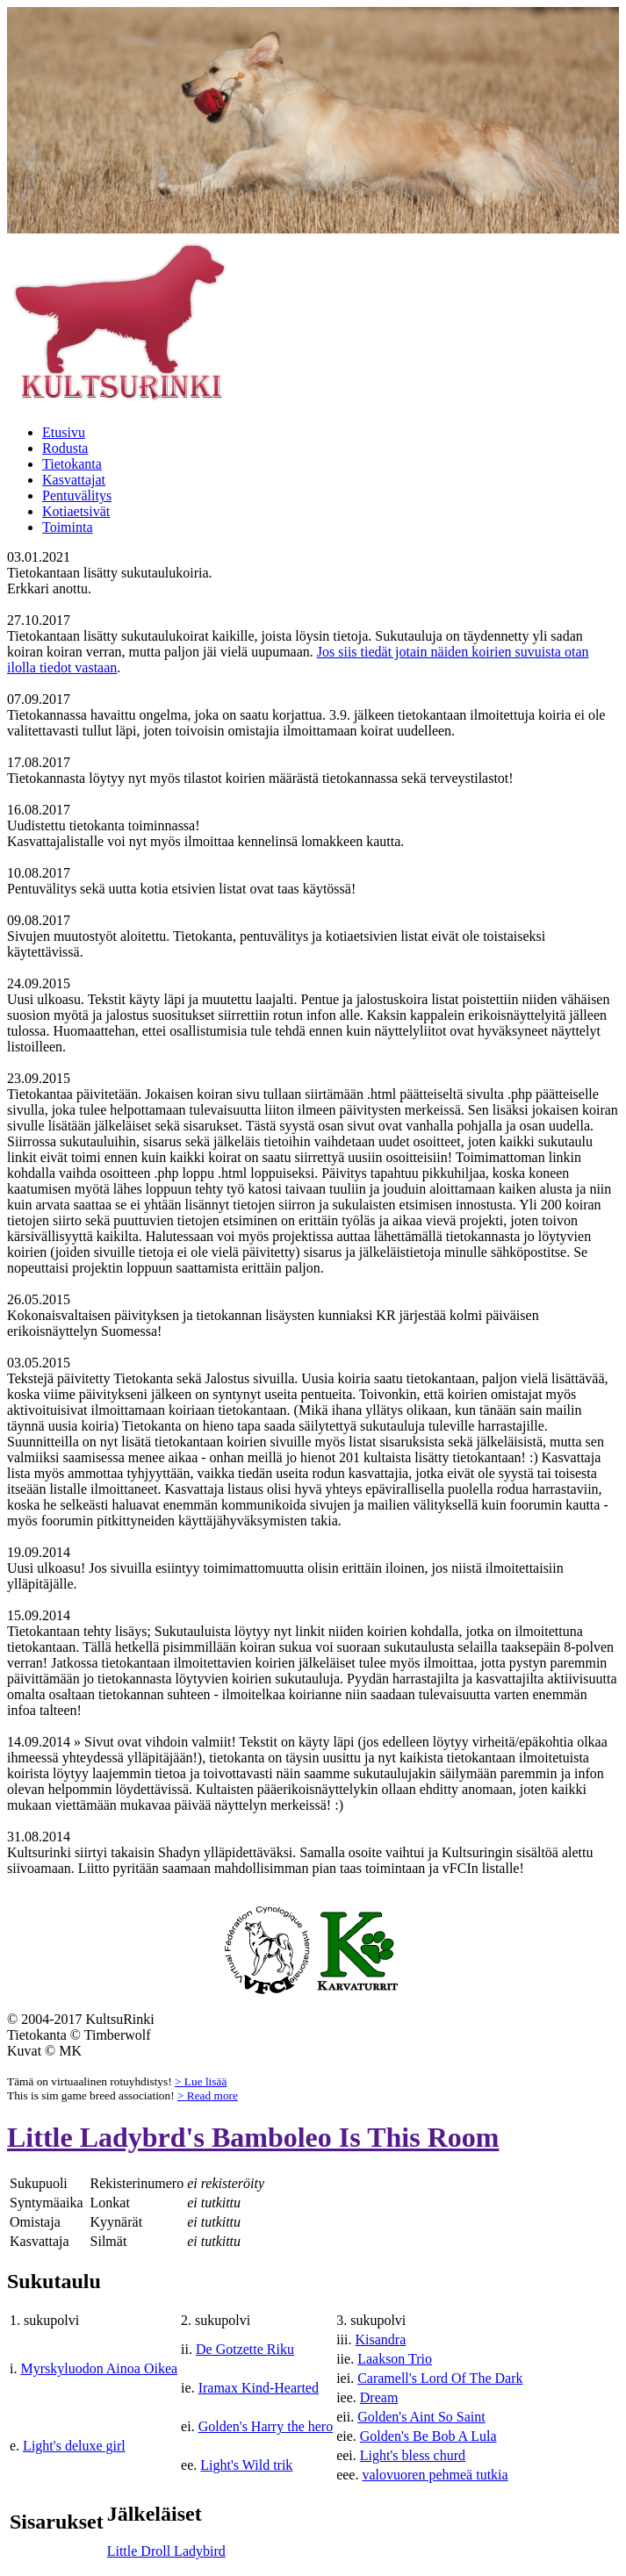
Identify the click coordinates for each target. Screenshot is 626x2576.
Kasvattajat (73, 479)
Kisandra (381, 2339)
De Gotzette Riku (245, 2349)
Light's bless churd (412, 2455)
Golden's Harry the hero (266, 2426)
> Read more (207, 2095)
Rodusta (65, 448)
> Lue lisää (201, 2081)
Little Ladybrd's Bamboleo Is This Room (253, 2137)
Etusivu (63, 432)
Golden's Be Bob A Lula (428, 2436)
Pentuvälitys (77, 495)
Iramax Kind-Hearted (258, 2387)
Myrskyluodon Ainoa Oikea (98, 2368)
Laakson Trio (394, 2358)
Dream (379, 2397)
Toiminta (67, 527)
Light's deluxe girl (74, 2445)
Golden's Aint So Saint (421, 2416)
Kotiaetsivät (76, 511)
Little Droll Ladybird (166, 2551)
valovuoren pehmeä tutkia (434, 2474)
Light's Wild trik (246, 2465)
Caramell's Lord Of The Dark (439, 2378)
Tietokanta (72, 463)
